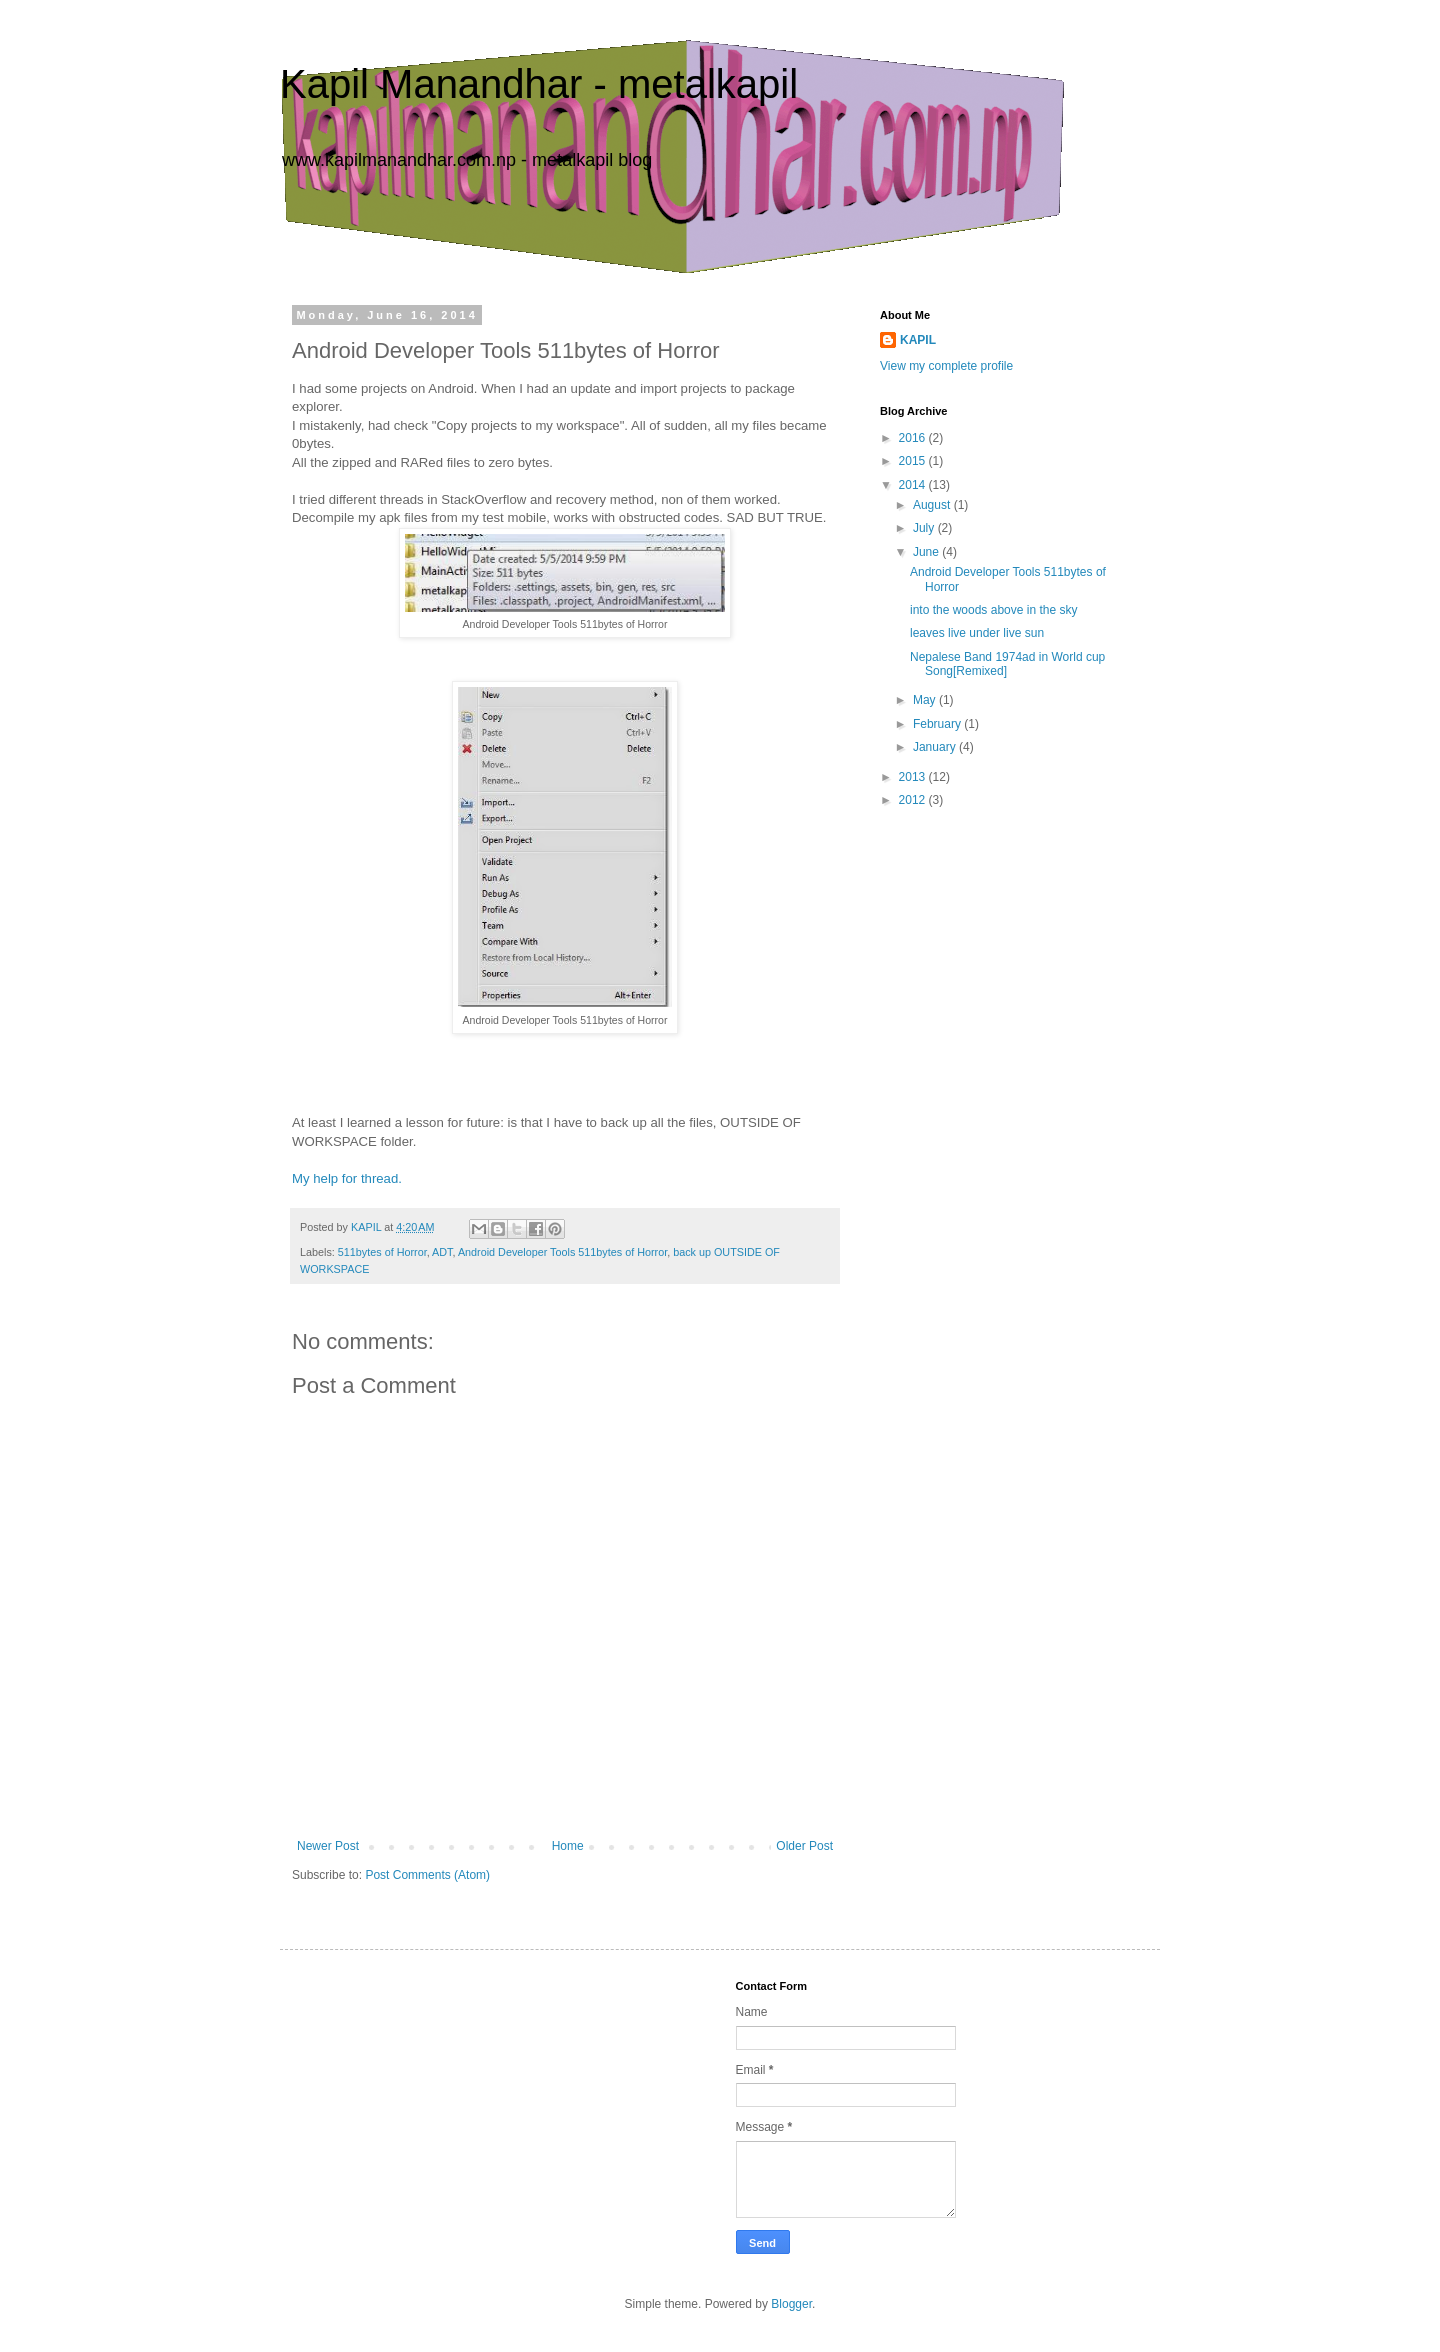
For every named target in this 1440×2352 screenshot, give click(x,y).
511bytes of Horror (382, 1252)
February (938, 724)
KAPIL (918, 340)
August (933, 505)
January (936, 747)
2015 (914, 461)
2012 (914, 800)
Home (568, 1846)
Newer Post (328, 1846)
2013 (914, 777)
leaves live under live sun (977, 633)
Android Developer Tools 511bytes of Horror (562, 1252)
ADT (442, 1252)
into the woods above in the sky (993, 610)
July (925, 528)
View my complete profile (946, 366)
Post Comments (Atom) (427, 1875)
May (926, 700)
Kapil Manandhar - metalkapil (539, 84)
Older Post (804, 1846)
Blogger (791, 2304)
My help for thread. (347, 1178)
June (927, 552)
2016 (914, 438)
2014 (914, 485)
